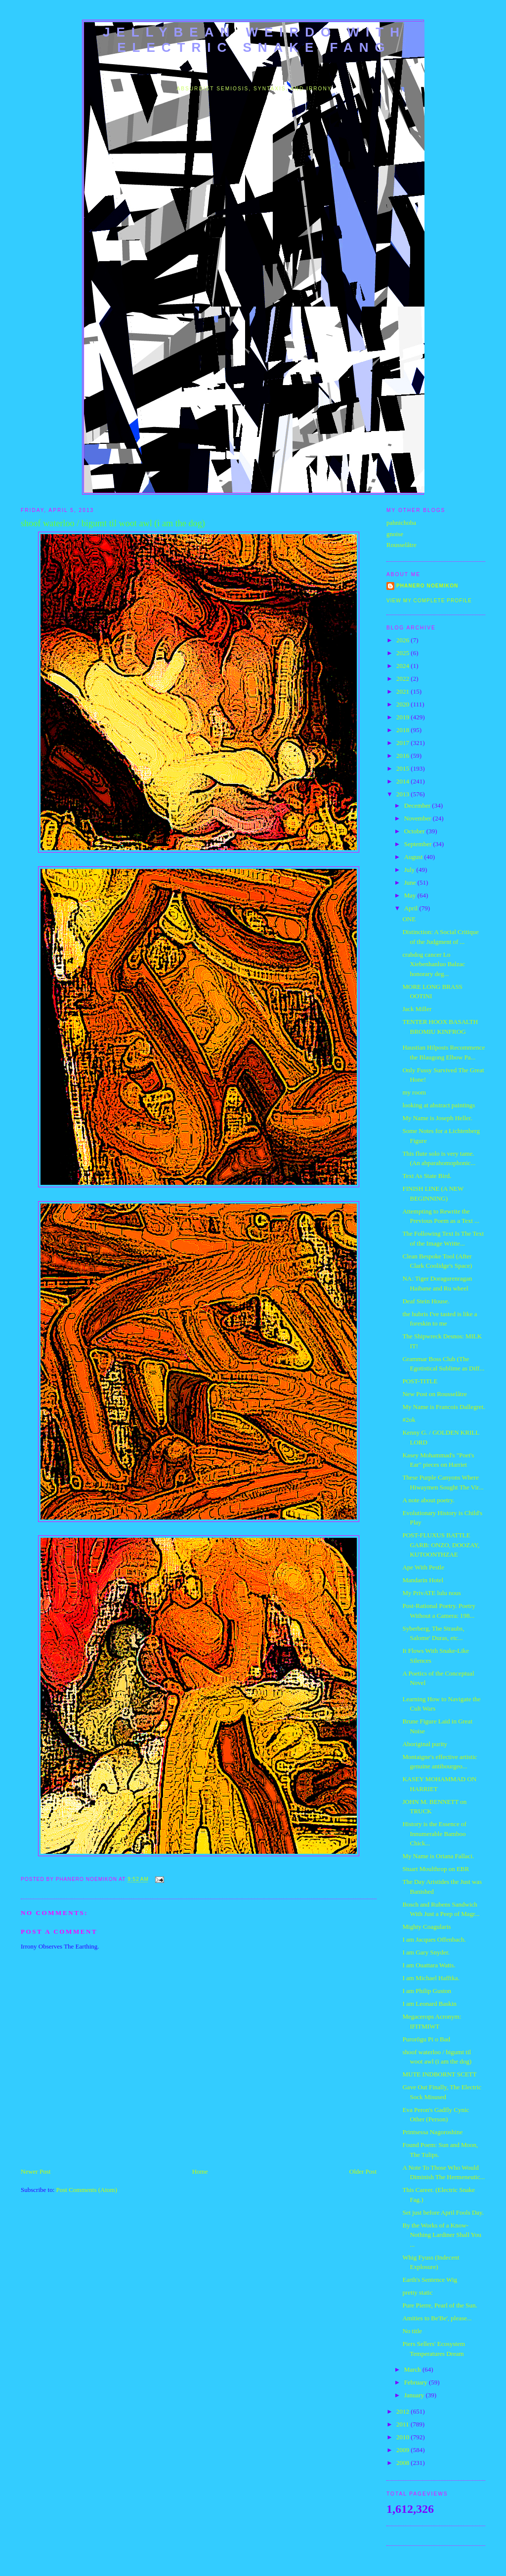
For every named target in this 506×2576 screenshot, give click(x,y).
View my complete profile (429, 600)
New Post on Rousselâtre (434, 1394)
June (411, 882)
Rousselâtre (401, 544)
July (410, 869)
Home (200, 2171)
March (413, 2369)
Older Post (363, 2171)
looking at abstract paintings (438, 1105)
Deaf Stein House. (425, 1301)
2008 (403, 2462)
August (414, 856)
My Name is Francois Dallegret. (443, 1406)
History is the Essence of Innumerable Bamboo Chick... (434, 1833)
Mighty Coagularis (426, 1926)
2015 (403, 768)
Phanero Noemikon (427, 585)
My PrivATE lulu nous (431, 1593)
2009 (403, 2450)
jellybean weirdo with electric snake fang (254, 40)
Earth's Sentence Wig (429, 2279)
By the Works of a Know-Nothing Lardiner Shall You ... (441, 2235)
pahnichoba (401, 522)
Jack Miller (416, 1009)
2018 (403, 730)
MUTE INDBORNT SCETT (439, 2074)
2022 (403, 678)
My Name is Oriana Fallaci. (438, 1856)
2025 (403, 653)
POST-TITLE (419, 1381)
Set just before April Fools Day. (443, 2212)
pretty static (417, 2292)
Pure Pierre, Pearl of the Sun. (439, 2305)
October (415, 831)
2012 (403, 2411)
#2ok (408, 1419)
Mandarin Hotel (422, 1580)
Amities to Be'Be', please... (436, 2318)
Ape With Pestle (423, 1567)
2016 (403, 755)
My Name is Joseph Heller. (437, 1118)
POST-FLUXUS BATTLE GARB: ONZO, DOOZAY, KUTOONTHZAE (440, 1544)
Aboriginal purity (424, 1744)
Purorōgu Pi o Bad (426, 2039)
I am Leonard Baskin (429, 2003)
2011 (403, 2424)
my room (413, 1092)
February (416, 2382)
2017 (403, 742)
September (418, 844)
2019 (403, 717)
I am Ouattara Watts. (428, 1965)
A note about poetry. (428, 1500)
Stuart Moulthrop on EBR (435, 1869)
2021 (403, 691)
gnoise (394, 534)
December (418, 805)
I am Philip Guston (426, 1990)
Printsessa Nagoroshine (432, 2132)
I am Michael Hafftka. (430, 1978)
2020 (403, 704)
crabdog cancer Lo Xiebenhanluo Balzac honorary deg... (433, 964)
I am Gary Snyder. (425, 1952)
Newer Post (35, 2171)
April (412, 908)
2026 (403, 640)
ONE (409, 919)
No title (412, 2331)
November (418, 818)
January (415, 2395)
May (411, 895)
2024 (403, 665)
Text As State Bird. (426, 1175)
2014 (403, 781)
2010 (403, 2437)
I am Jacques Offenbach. (433, 1939)
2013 (403, 794)
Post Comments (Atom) (87, 2189)
